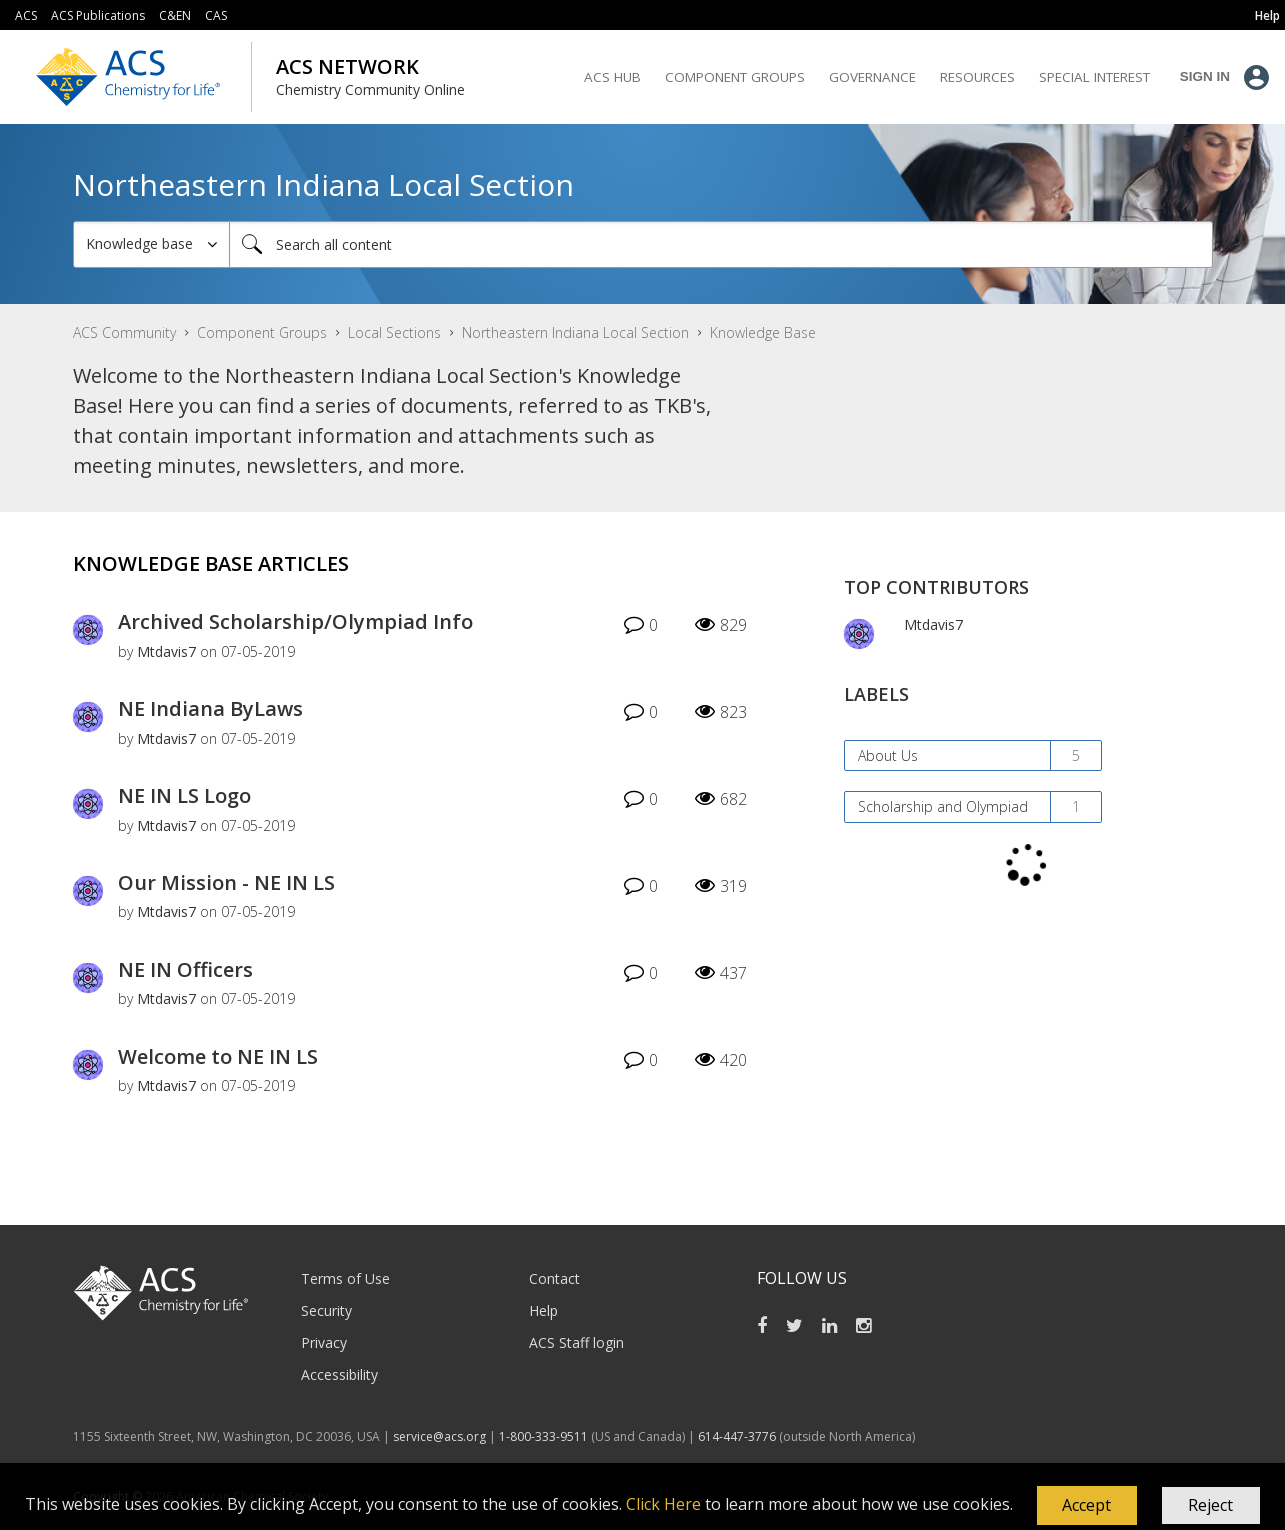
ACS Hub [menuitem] (612, 77)
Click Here (663, 1504)
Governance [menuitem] (872, 77)
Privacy (324, 1342)
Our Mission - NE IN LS (226, 882)
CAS (216, 15)
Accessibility (339, 1374)
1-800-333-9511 (543, 1436)
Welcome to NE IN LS (218, 1056)
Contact (554, 1278)
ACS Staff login (576, 1342)
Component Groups (262, 332)
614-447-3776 (738, 1436)
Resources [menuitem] (977, 77)
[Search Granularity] (151, 244)
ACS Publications (98, 15)
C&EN (175, 15)
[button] (1087, 1506)
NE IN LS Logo (184, 795)
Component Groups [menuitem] (735, 77)
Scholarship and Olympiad (943, 806)
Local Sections (394, 332)
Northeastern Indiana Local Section (575, 332)
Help (543, 1310)
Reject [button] (1210, 1505)
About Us (888, 755)
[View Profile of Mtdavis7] (166, 651)
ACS (26, 15)
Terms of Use (345, 1278)
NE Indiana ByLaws (210, 708)
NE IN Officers (185, 969)
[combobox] (721, 244)
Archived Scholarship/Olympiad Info (295, 621)
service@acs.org (439, 1436)
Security (326, 1310)
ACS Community (124, 332)
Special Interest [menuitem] (1094, 77)
